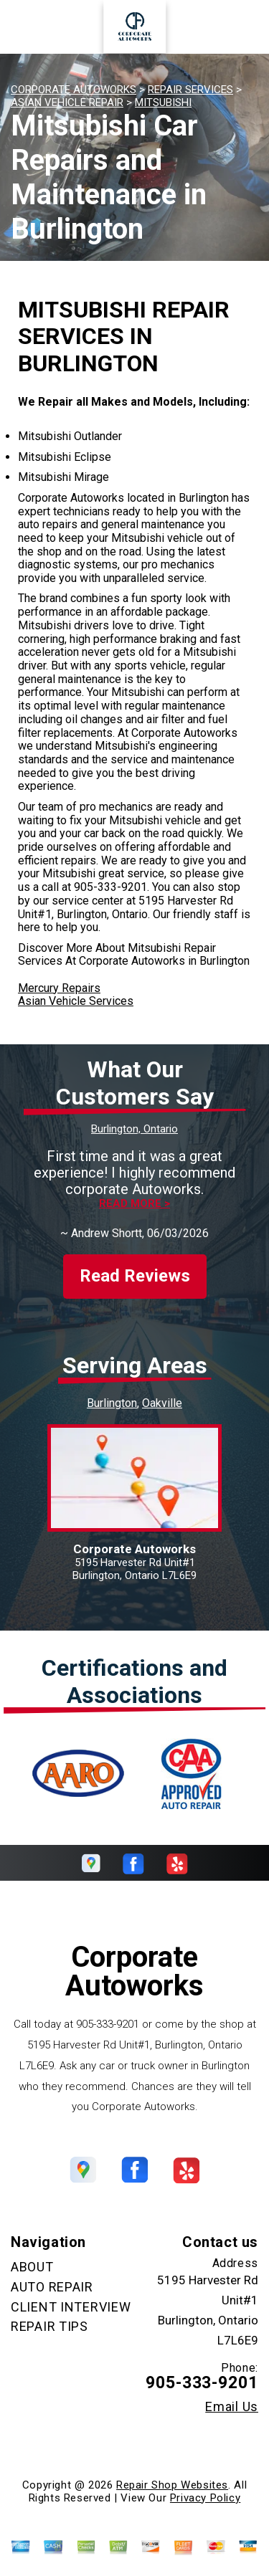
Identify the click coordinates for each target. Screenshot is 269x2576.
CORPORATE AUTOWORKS (73, 89)
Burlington (112, 1390)
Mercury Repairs (59, 988)
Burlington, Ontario (134, 1128)
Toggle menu (36, 27)
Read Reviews (135, 1264)
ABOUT (32, 2254)
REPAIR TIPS (49, 2313)
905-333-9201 (110, 887)
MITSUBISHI (163, 102)
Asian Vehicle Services (75, 1001)
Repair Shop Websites (172, 2472)
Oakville (162, 1390)
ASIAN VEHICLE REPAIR (67, 102)
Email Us (231, 2393)
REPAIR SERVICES (190, 89)
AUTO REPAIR (52, 2273)
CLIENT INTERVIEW (71, 2293)
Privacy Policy (205, 2485)
